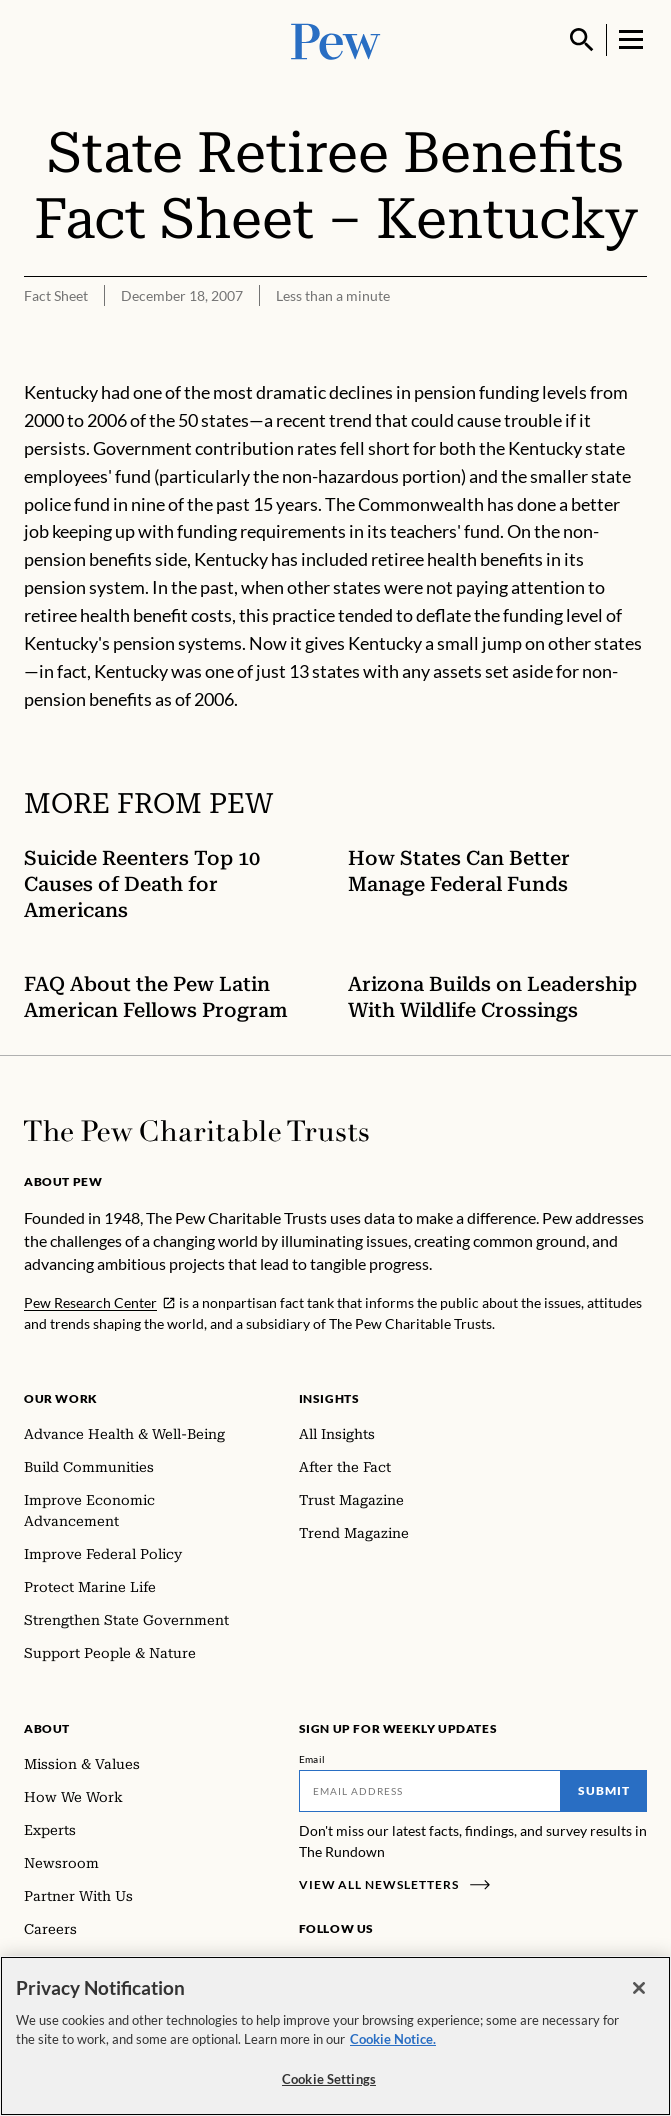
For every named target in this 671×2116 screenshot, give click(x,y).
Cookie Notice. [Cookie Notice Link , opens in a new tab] (393, 2047)
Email (312, 1759)
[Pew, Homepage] (336, 39)
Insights (329, 1398)
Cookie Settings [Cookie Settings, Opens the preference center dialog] (329, 2087)
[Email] (430, 1791)
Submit (604, 1790)
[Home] (196, 1131)
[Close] (639, 1996)
